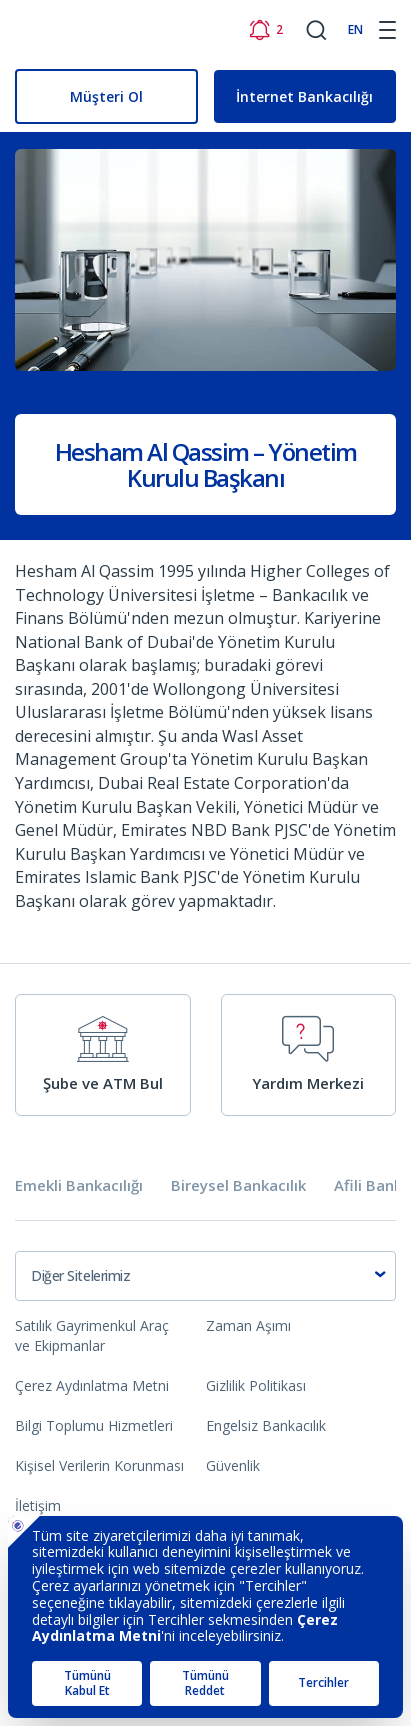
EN (355, 29)
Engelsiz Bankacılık (266, 1425)
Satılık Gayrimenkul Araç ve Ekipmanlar (92, 1335)
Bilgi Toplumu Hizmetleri (94, 1425)
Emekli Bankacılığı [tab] (79, 1185)
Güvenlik (233, 1465)
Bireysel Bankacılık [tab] (238, 1185)
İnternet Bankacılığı (304, 96)
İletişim (38, 1505)
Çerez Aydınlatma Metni (92, 1385)
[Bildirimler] (265, 30)
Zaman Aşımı (248, 1325)
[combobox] (205, 1276)
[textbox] (205, 1276)
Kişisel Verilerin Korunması (99, 1465)
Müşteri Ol (106, 96)
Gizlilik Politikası (256, 1385)
